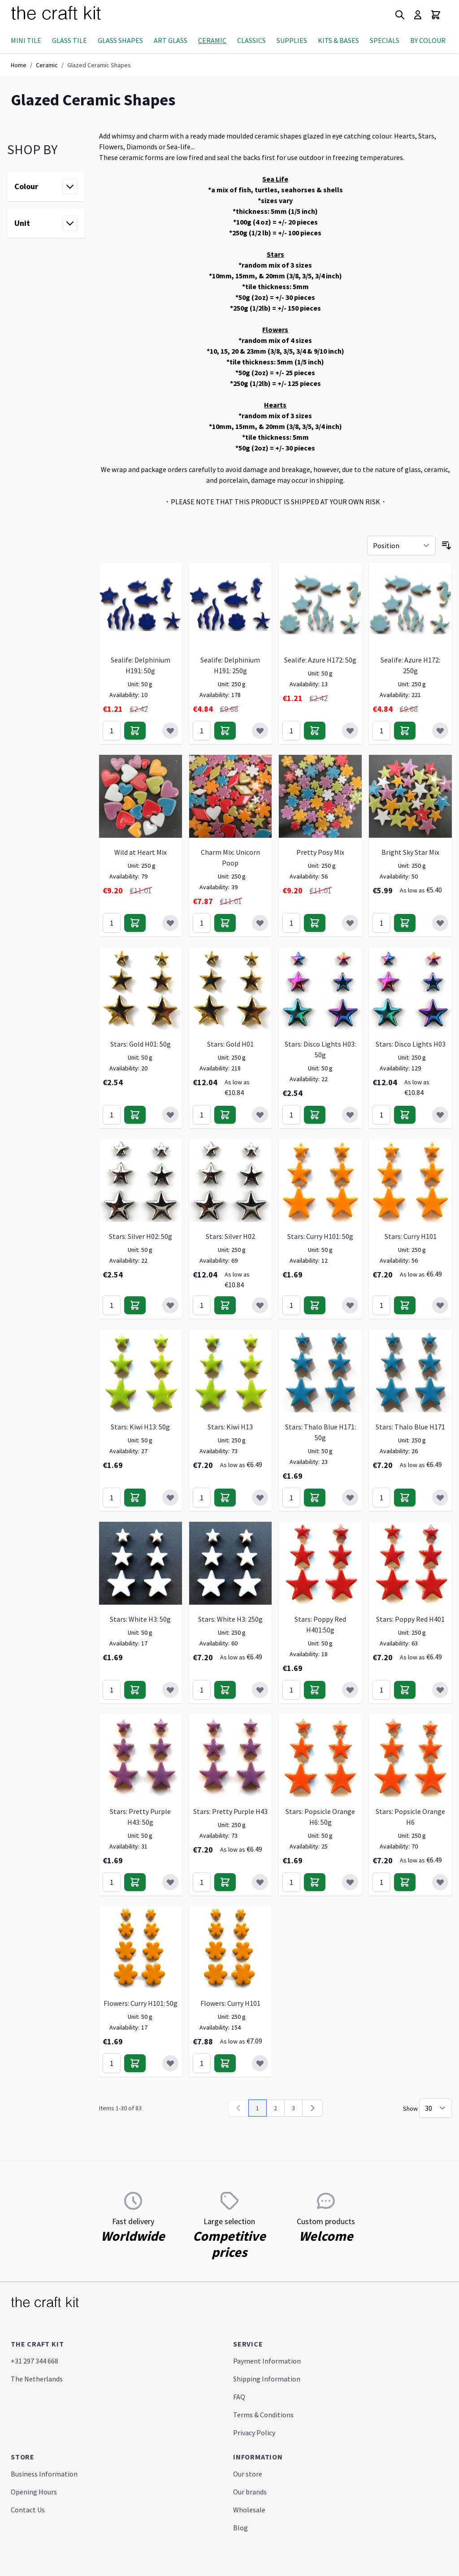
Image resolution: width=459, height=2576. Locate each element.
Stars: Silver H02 (230, 1236)
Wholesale (249, 2509)
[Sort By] (401, 545)
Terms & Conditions (263, 2414)
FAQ (239, 2396)
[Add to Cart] (135, 731)
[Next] (312, 2108)
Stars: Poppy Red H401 (410, 1619)
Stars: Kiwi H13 (230, 1426)
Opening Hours (34, 2491)
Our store (247, 2473)
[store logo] (67, 14)
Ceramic (212, 40)
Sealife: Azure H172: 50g (320, 659)
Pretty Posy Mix (320, 852)
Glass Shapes (120, 40)
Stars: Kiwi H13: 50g (140, 1426)
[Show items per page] (435, 2108)
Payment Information (267, 2360)
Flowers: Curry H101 (230, 2003)
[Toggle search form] (400, 15)
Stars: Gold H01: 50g (140, 1043)
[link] (238, 2108)
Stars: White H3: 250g (230, 1619)
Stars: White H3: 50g (140, 1619)
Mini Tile (26, 40)
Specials (384, 40)
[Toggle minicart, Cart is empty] (436, 15)
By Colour (428, 40)
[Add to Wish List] (170, 731)
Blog (240, 2527)
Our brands (250, 2491)
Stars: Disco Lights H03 (411, 1043)
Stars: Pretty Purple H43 (230, 1811)
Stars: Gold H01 (230, 1043)
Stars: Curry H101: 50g (320, 1236)
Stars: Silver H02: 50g (140, 1236)
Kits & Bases (338, 40)
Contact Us (28, 2509)
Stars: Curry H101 (411, 1236)
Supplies (292, 40)
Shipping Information (266, 2378)
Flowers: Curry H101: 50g (141, 2003)
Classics (251, 40)
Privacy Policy (254, 2432)
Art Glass (170, 40)
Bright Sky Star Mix (410, 852)
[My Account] (418, 15)
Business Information (44, 2473)
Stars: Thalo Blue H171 (410, 1426)
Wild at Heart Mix (140, 852)
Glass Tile (69, 40)
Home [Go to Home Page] (18, 65)
